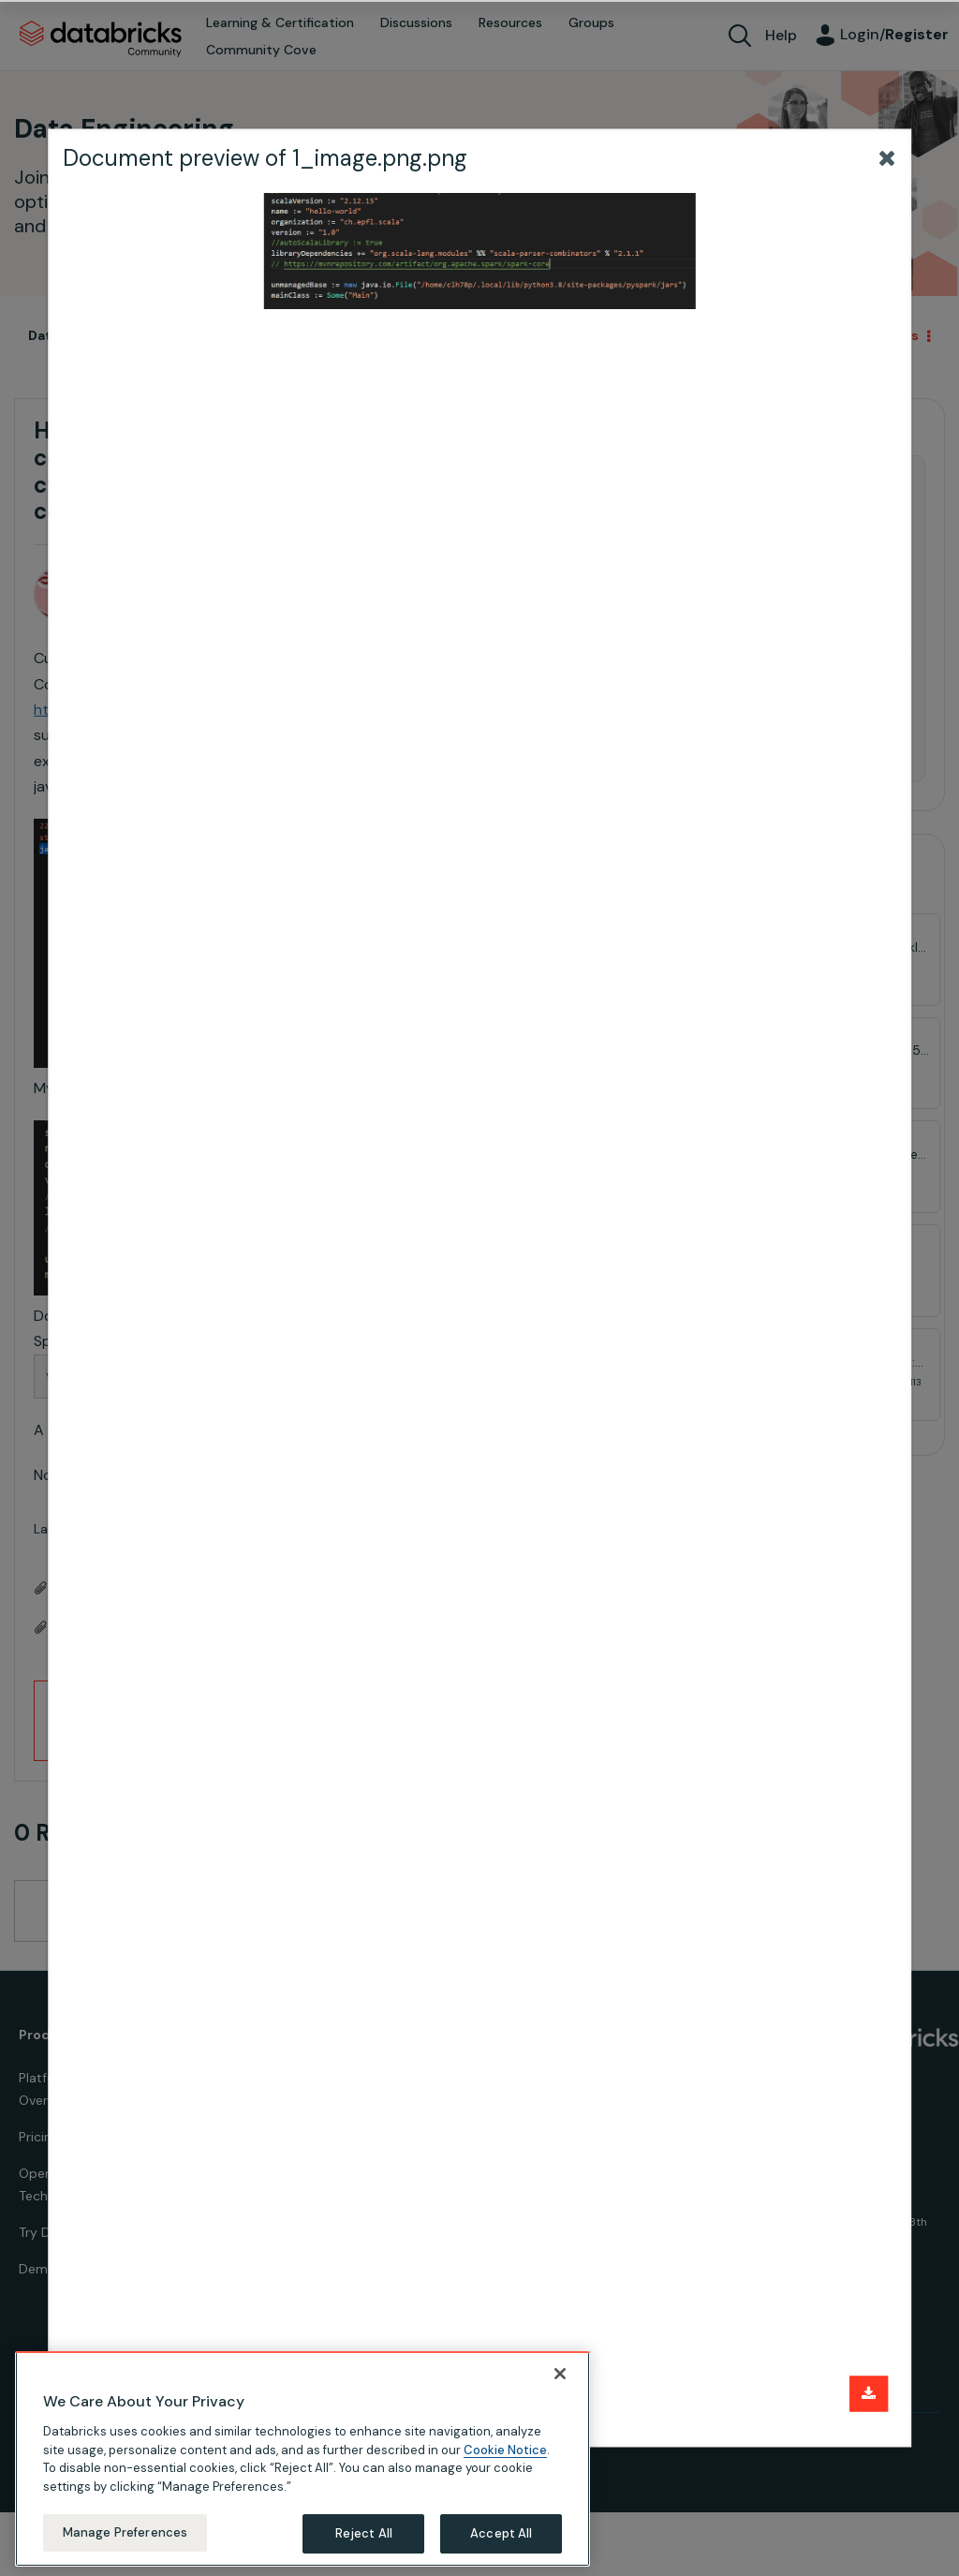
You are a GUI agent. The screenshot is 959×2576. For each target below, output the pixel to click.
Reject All (363, 2533)
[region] (302, 2459)
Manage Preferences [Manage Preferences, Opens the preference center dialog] (125, 2532)
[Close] (560, 2373)
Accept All (501, 2533)
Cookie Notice (505, 2450)
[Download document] (868, 2394)
